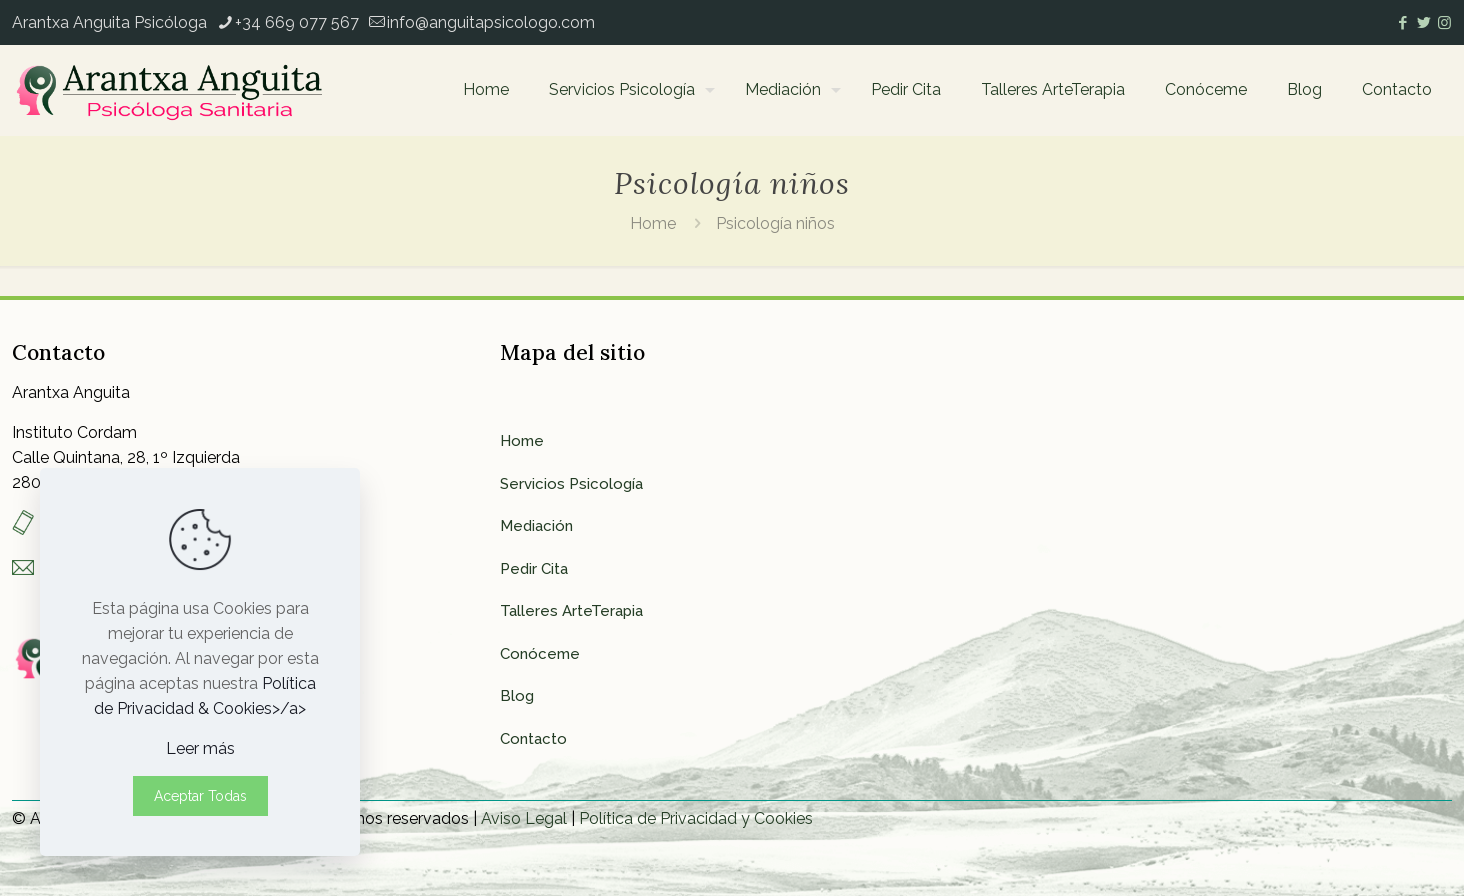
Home (653, 223)
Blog (517, 696)
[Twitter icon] (1423, 23)
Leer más (200, 748)
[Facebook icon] (1402, 23)
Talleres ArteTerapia (571, 611)
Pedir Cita (534, 569)
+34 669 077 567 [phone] (297, 22)
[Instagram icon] (1444, 23)
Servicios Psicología (571, 484)
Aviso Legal (524, 818)
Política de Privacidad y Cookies (696, 818)
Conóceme (540, 654)
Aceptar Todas (200, 796)
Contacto (533, 739)
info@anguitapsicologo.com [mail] (491, 22)
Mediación (536, 526)
